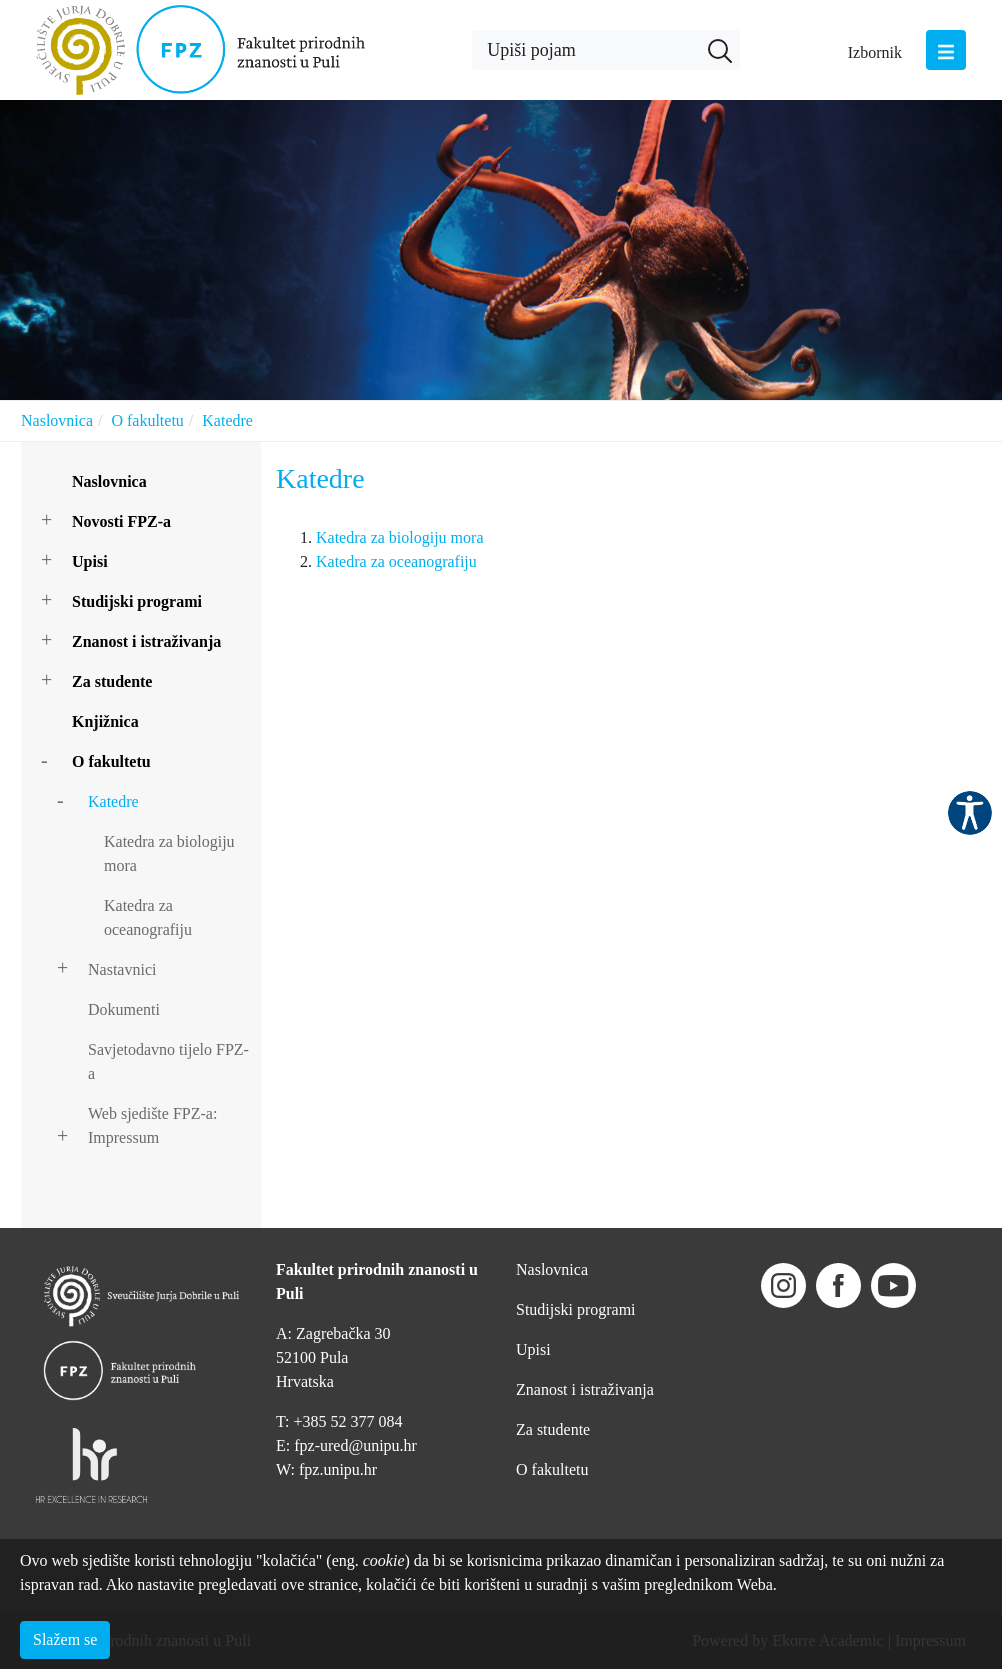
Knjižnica (105, 721)
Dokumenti (124, 1009)
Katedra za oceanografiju (148, 917)
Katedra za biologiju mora (169, 853)
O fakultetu (147, 420)
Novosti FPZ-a (121, 521)
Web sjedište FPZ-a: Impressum (152, 1125)
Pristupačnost (970, 813)
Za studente (112, 681)
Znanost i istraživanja (146, 641)
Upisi (90, 561)
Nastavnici (122, 969)
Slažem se (65, 1639)
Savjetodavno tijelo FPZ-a (168, 1061)
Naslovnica (57, 420)
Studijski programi (137, 601)
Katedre (227, 420)
